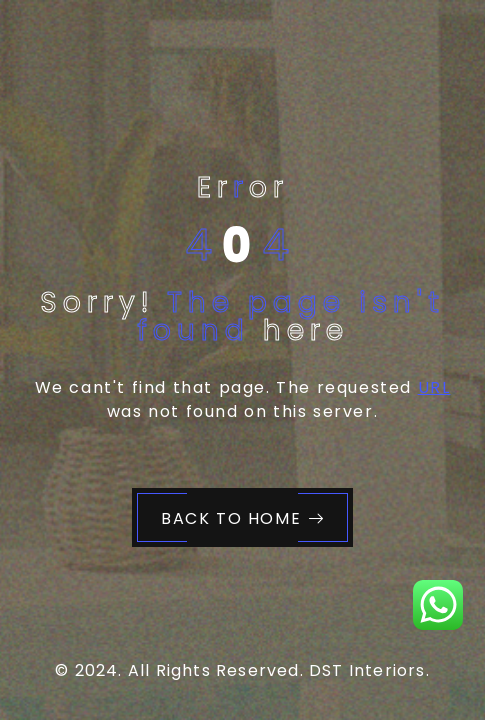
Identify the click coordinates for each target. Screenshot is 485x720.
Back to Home (243, 518)
